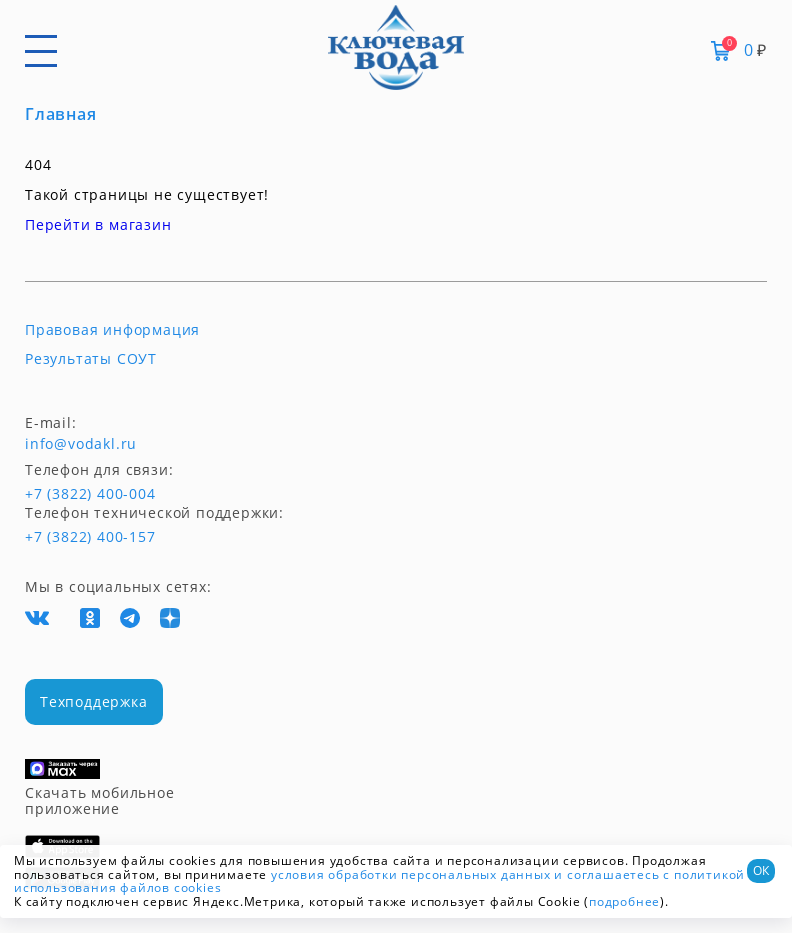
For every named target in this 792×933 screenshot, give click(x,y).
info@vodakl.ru (81, 444)
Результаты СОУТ (91, 359)
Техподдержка (94, 701)
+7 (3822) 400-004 (62, 494)
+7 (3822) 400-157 (90, 537)
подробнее (624, 901)
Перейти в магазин (98, 224)
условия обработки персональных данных (411, 874)
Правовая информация (112, 330)
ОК (761, 870)
